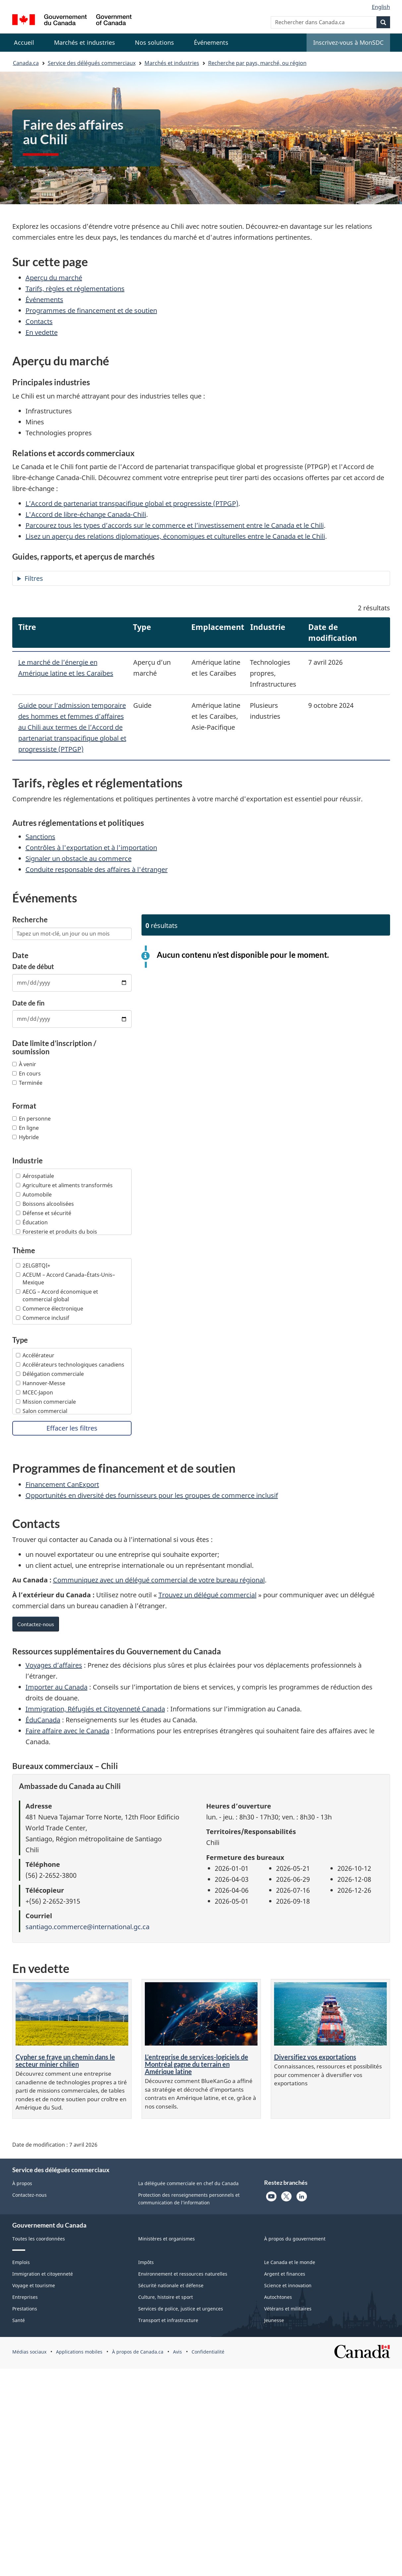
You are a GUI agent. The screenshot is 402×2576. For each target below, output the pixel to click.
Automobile (34, 1194)
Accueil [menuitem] (24, 42)
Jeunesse (274, 2320)
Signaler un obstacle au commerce (79, 858)
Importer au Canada (56, 1687)
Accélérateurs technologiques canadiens (70, 1364)
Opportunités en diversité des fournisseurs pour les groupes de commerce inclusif (152, 1495)
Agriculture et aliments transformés (64, 1185)
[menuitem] (84, 42)
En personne (31, 1118)
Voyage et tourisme (33, 2285)
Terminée (27, 1082)
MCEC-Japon (34, 1392)
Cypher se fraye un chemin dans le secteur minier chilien (65, 2060)
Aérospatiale (35, 1176)
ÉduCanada (43, 1719)
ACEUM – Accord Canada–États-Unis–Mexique (65, 1278)
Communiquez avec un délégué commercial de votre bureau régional (159, 1579)
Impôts (146, 2262)
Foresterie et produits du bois (56, 1231)
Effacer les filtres (71, 1428)
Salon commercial (41, 1411)
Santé (18, 2320)
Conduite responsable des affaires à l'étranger (97, 869)
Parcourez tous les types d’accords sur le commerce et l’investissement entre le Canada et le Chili (175, 525)
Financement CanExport (62, 1484)
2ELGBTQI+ (33, 1265)
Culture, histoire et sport (165, 2297)
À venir (24, 1064)
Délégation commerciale (50, 1374)
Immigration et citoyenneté (42, 2274)
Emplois (21, 2262)
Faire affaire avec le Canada (67, 1730)
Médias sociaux (29, 2352)
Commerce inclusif (42, 1317)
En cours (26, 1073)
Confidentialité (208, 2352)
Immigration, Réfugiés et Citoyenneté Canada (95, 1708)
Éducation (32, 1222)
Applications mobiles (79, 2352)
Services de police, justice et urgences (180, 2308)
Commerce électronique (49, 1308)
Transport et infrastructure (168, 2320)
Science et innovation (288, 2285)
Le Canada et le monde (289, 2262)
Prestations (24, 2308)
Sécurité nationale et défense (170, 2285)
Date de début (33, 966)
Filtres (34, 578)
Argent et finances (284, 2274)
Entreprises (25, 2297)
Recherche (30, 920)
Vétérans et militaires (288, 2308)
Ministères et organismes (166, 2239)
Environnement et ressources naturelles (182, 2274)
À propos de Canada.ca (137, 2352)
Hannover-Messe (40, 1383)
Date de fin (28, 1003)
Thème (23, 1251)
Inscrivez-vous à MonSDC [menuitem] (348, 42)
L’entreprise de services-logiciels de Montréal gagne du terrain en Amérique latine (196, 2064)
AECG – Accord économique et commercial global (57, 1295)
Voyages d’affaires (54, 1665)
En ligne (25, 1128)
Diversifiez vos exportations (315, 2057)
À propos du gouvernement (294, 2239)
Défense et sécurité (43, 1213)
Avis (177, 2352)
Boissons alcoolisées (45, 1203)
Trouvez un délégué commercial (207, 1594)
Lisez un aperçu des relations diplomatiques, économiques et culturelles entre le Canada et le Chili (175, 536)
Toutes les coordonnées (38, 2239)
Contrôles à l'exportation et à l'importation (91, 847)
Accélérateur (35, 1355)
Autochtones (278, 2297)
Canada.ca (26, 63)
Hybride (25, 1137)
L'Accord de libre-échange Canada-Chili (86, 514)
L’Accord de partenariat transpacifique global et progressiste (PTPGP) (132, 503)
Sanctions (40, 836)
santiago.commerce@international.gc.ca (87, 1926)
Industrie (27, 1161)
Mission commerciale (46, 1401)
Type (20, 1340)
